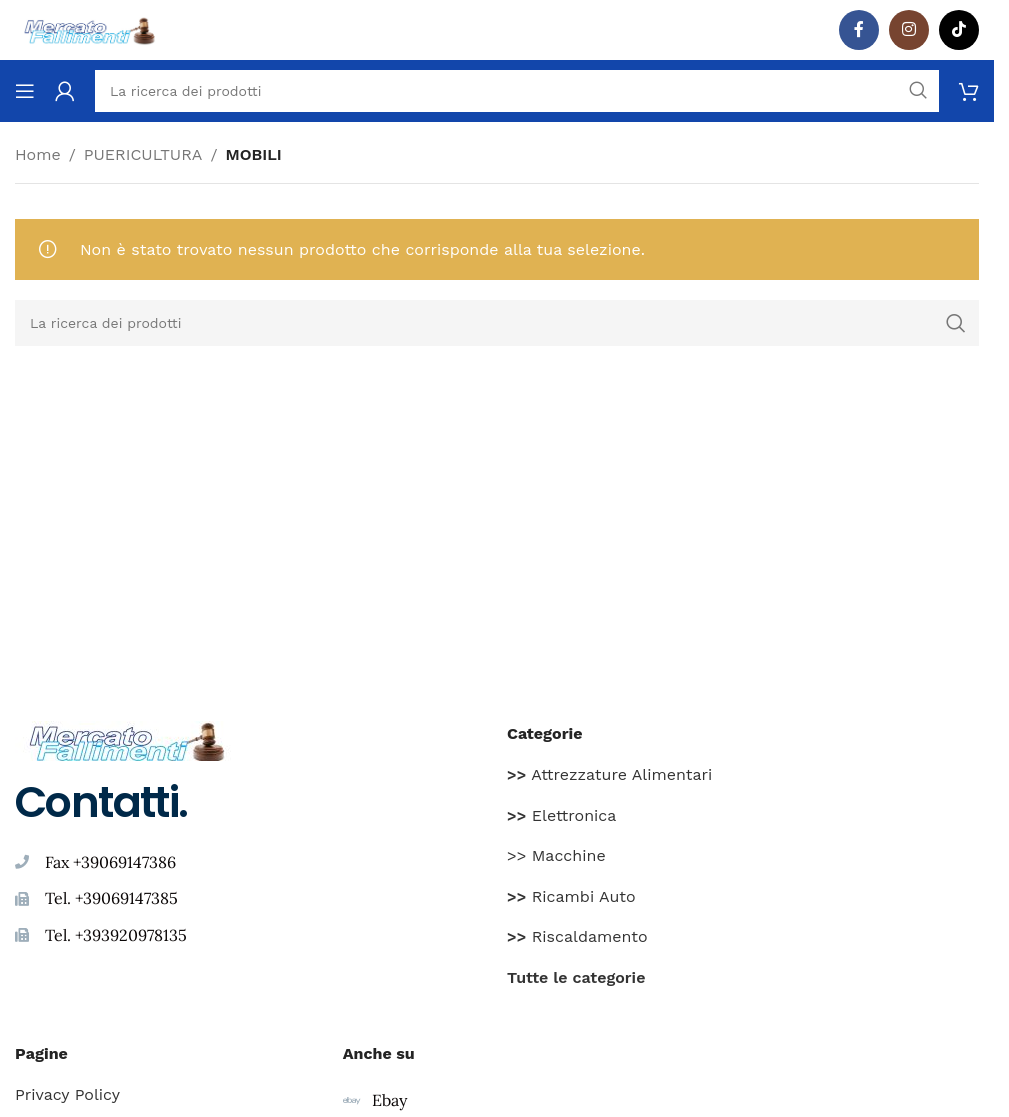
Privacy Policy (67, 1094)
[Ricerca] (497, 323)
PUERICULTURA (143, 154)
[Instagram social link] (909, 30)
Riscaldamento (577, 936)
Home (38, 154)
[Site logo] (90, 28)
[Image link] (127, 739)
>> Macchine (556, 855)
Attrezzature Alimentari (609, 774)
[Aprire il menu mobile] (25, 91)
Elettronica (561, 815)
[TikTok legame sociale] (959, 30)
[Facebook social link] (859, 30)
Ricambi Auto (571, 896)
